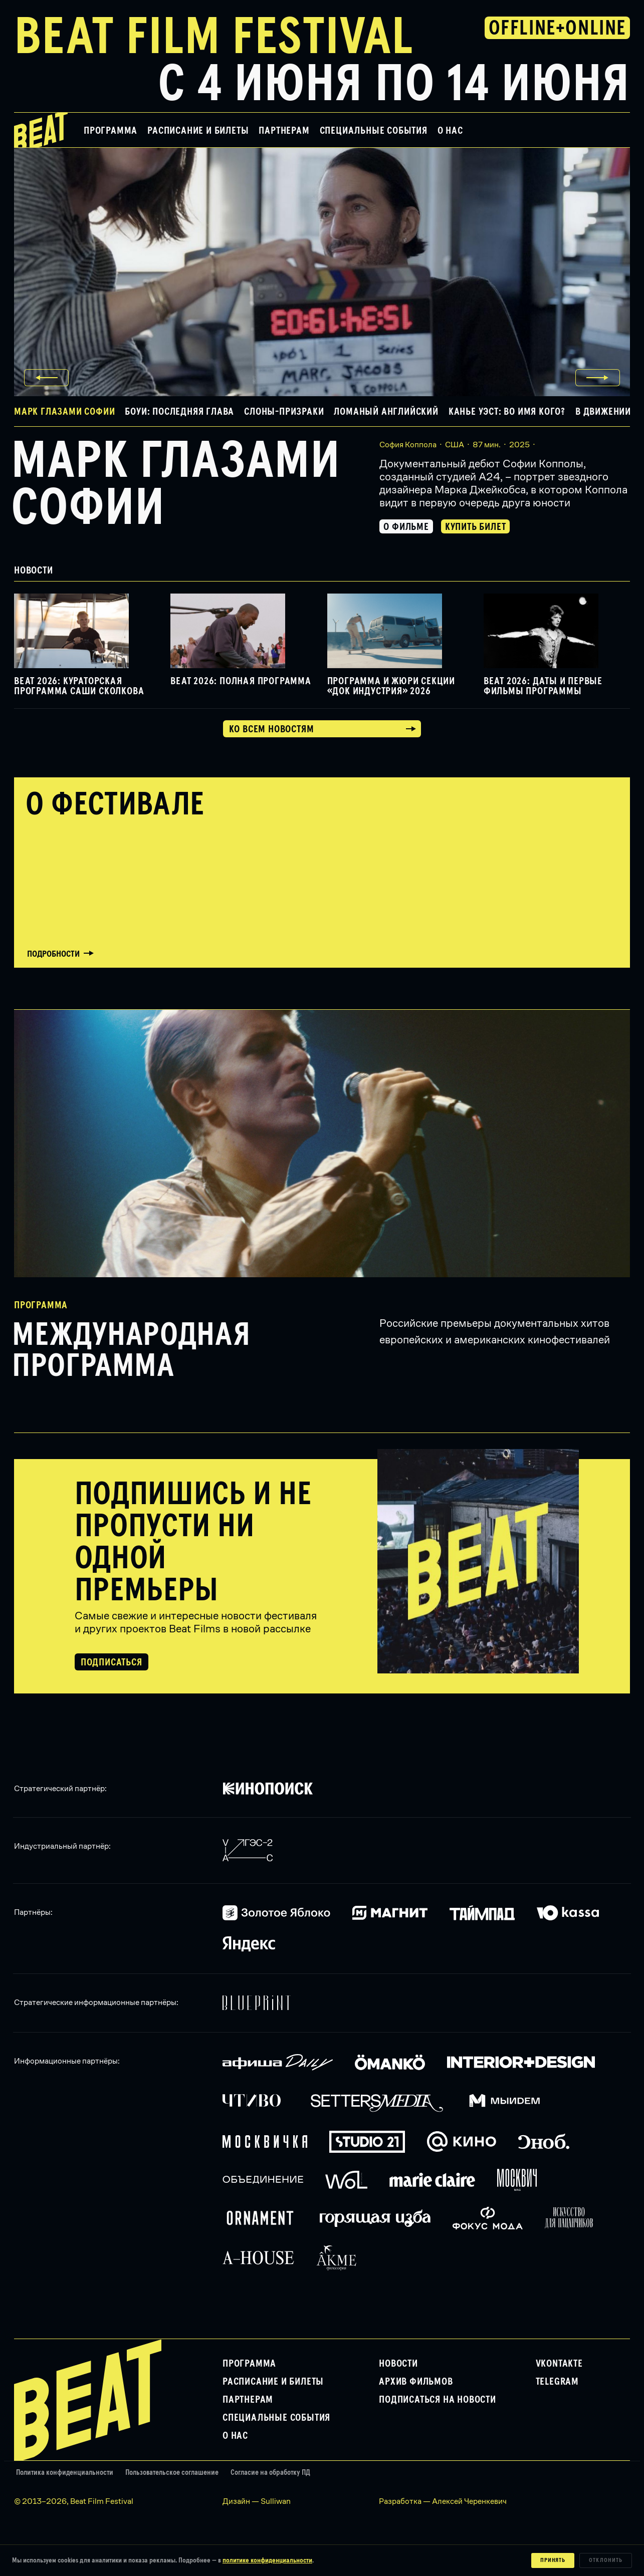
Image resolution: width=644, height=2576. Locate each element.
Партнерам (284, 131)
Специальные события (373, 131)
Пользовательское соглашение (172, 2472)
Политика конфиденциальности (64, 2472)
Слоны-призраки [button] (284, 412)
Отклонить (605, 2560)
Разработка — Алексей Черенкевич (443, 2501)
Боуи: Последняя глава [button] (179, 412)
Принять (553, 2560)
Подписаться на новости (437, 2400)
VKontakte (559, 2364)
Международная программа (131, 1351)
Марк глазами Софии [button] (64, 412)
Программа (110, 131)
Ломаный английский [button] (386, 412)
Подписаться (111, 1662)
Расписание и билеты (198, 131)
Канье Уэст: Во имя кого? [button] (507, 412)
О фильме (405, 527)
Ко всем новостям (271, 729)
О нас (450, 131)
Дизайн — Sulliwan (257, 2501)
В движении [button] (603, 412)
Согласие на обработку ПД (270, 2472)
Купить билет (475, 527)
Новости (398, 2364)
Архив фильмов (416, 2382)
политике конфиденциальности (267, 2560)
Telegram (557, 2382)
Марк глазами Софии (175, 485)
